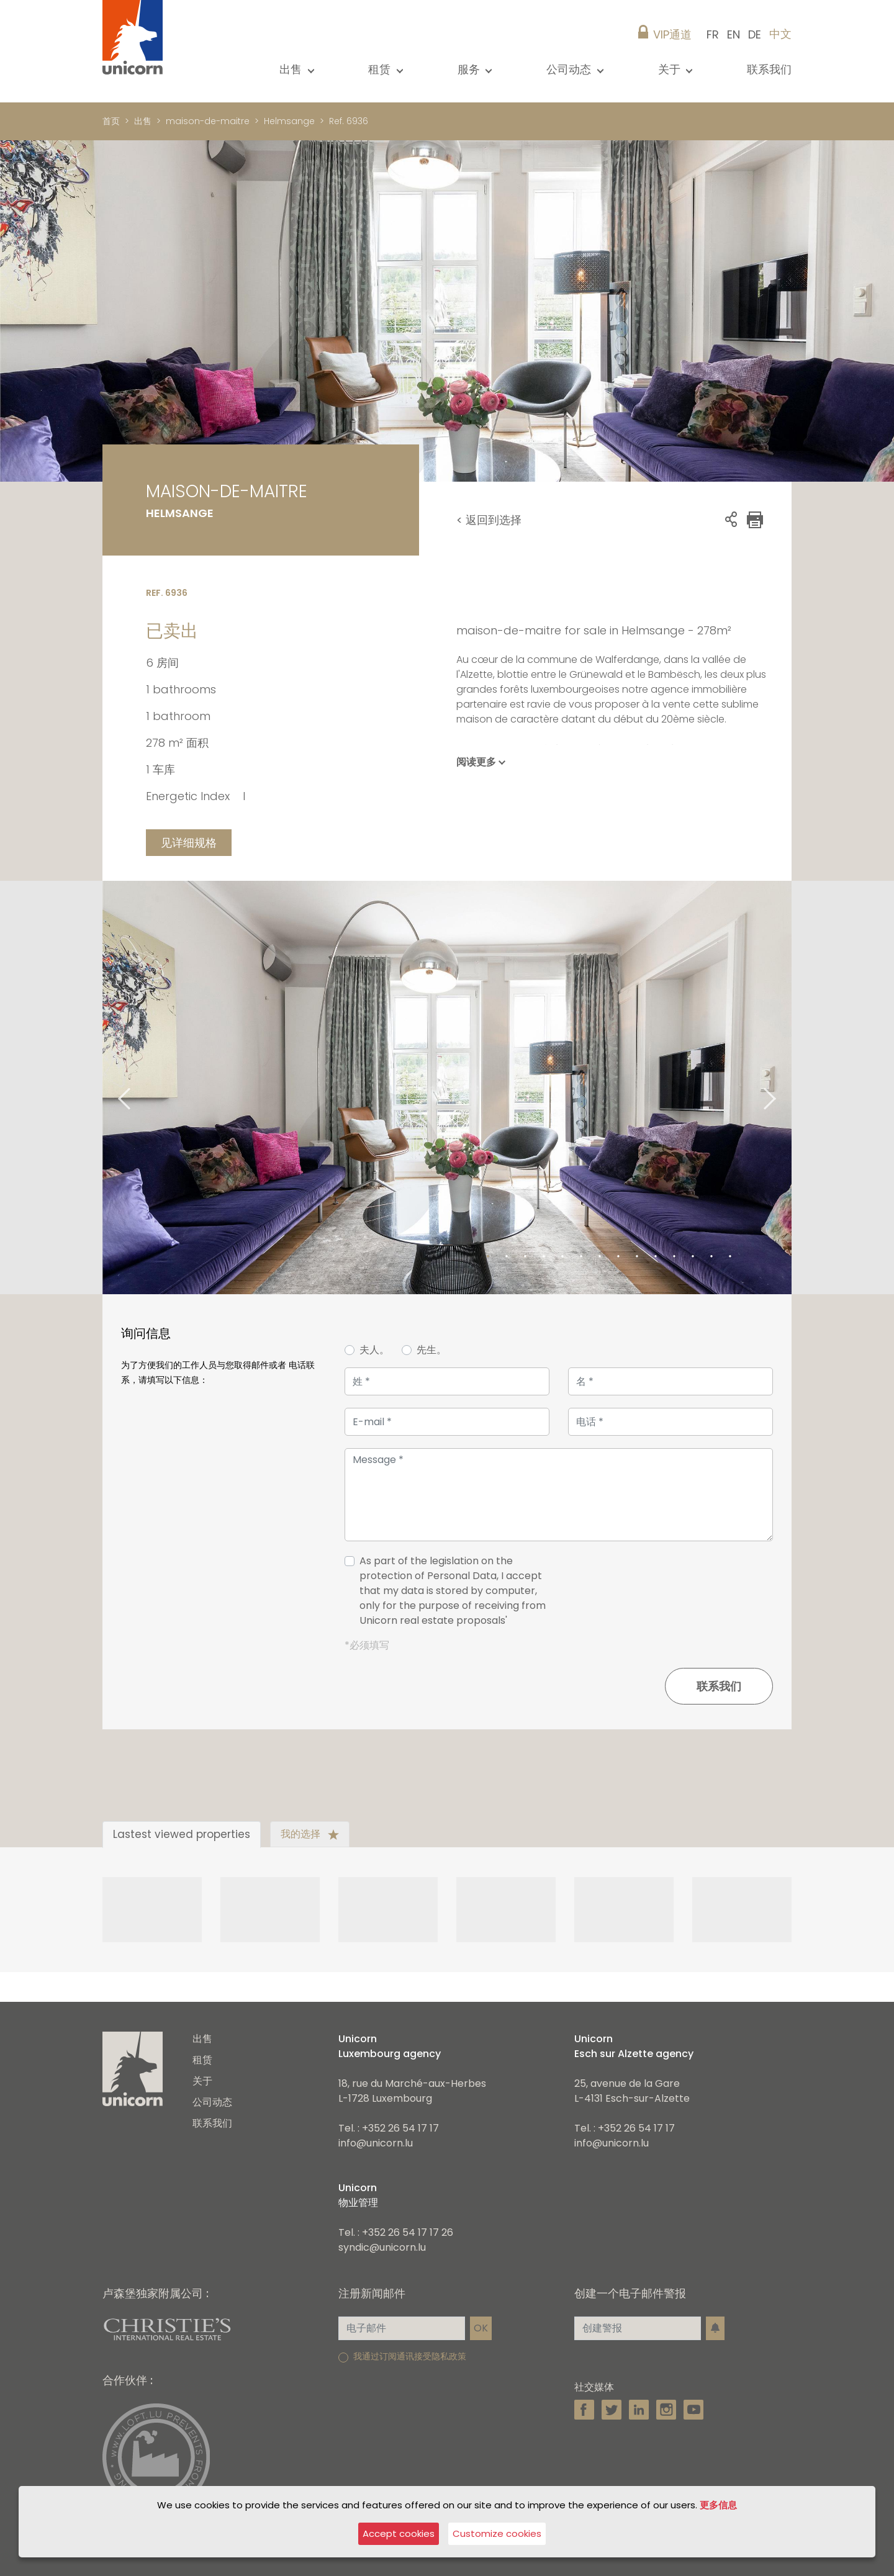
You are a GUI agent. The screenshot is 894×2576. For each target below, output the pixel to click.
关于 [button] (671, 69)
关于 (202, 2081)
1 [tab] (488, 1257)
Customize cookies (497, 2533)
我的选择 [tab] (310, 1834)
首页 (111, 121)
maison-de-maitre (208, 121)
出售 (142, 121)
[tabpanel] (447, 1087)
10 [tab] (655, 1257)
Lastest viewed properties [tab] (181, 1834)
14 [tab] (730, 1257)
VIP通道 (672, 34)
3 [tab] (525, 1257)
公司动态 (212, 2102)
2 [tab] (506, 1257)
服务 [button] (470, 69)
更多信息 (718, 2504)
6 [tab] (581, 1257)
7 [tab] (600, 1257)
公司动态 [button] (570, 69)
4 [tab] (544, 1257)
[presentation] (678, 1596)
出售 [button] (292, 69)
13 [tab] (711, 1257)
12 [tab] (693, 1257)
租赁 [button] (381, 69)
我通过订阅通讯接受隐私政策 (409, 2356)
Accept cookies (399, 2533)
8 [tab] (618, 1257)
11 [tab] (674, 1257)
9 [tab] (637, 1257)
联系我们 (769, 69)
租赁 (202, 2060)
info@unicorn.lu (375, 2143)
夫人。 (374, 1350)
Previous (108, 1088)
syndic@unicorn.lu (382, 2247)
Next (785, 1088)
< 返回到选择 (489, 520)
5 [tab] (562, 1257)
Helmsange (289, 121)
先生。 (431, 1350)
